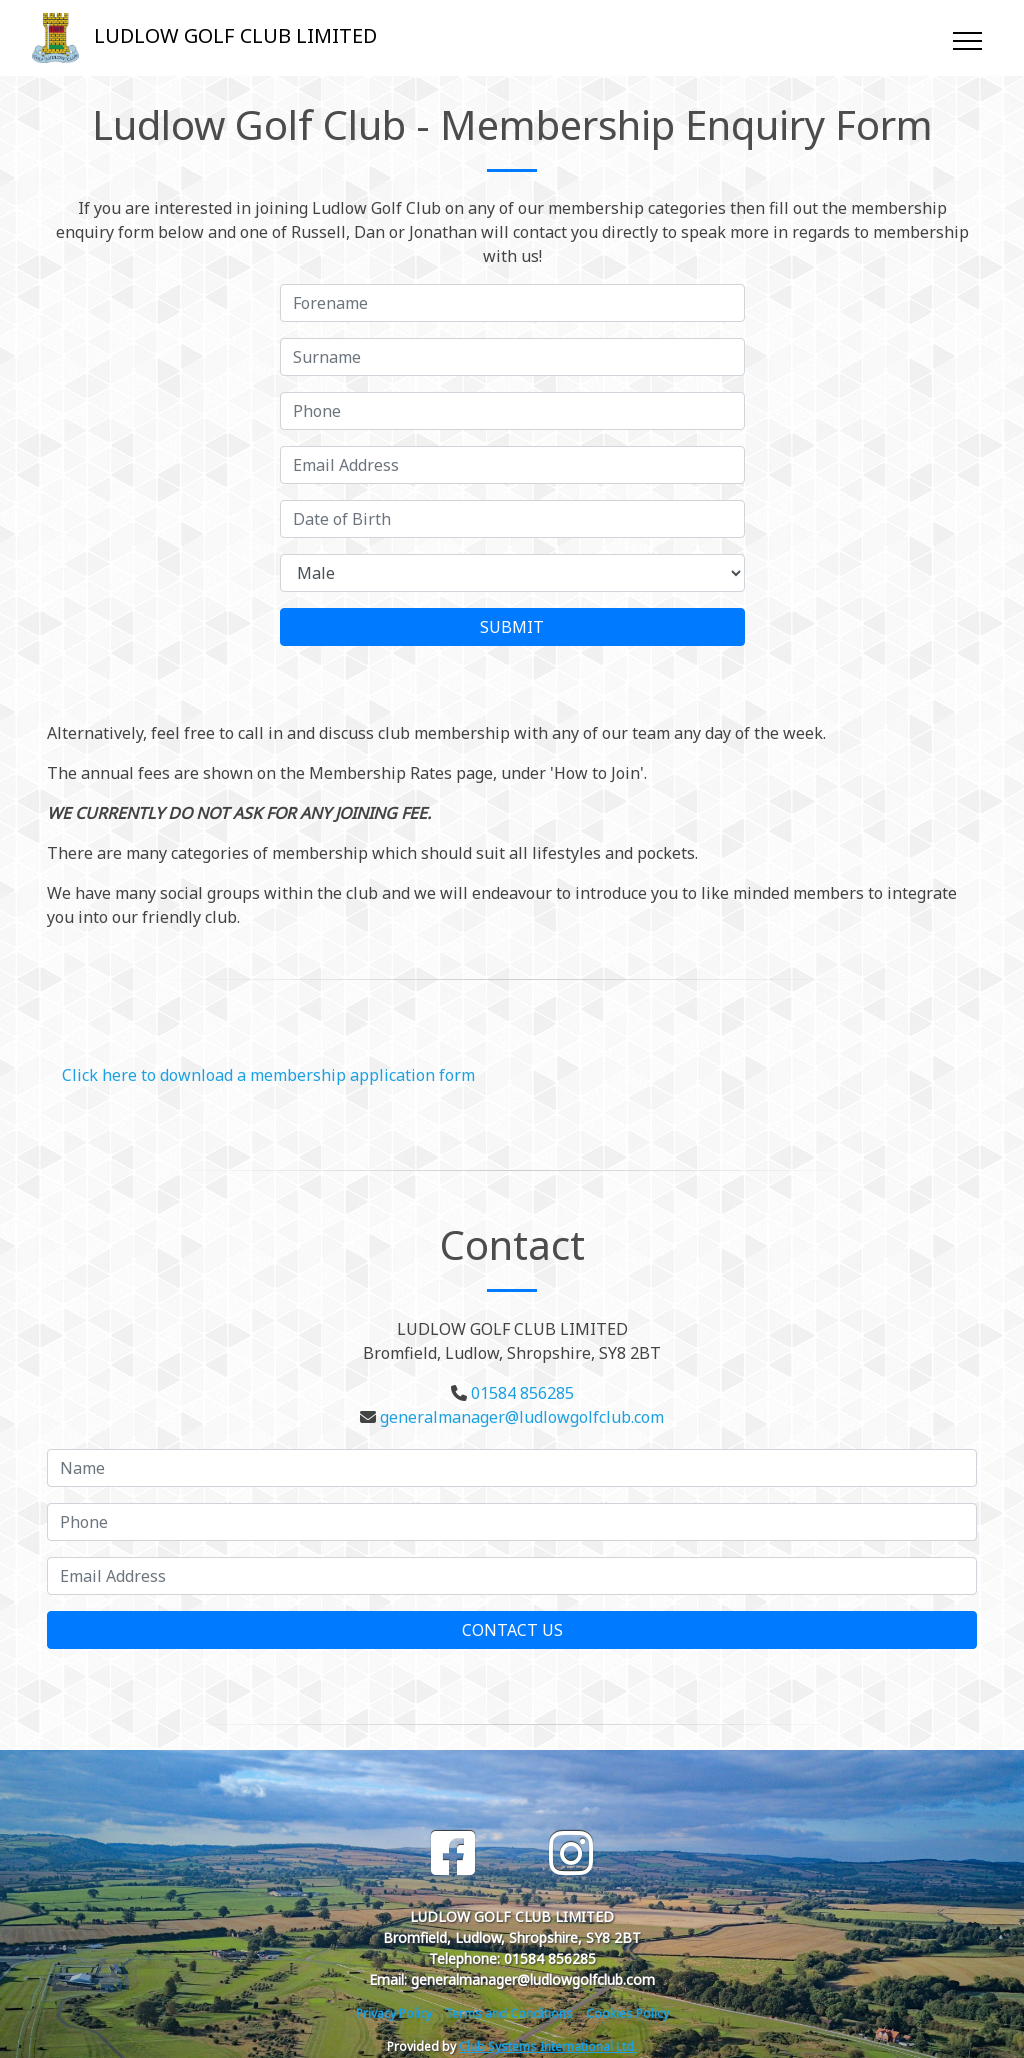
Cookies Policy (627, 2013)
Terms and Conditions (509, 2013)
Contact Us (512, 1630)
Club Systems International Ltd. (548, 2046)
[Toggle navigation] (966, 38)
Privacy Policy (394, 2013)
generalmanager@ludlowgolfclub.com (522, 1417)
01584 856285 (522, 1393)
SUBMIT (512, 627)
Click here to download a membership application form (268, 1075)
